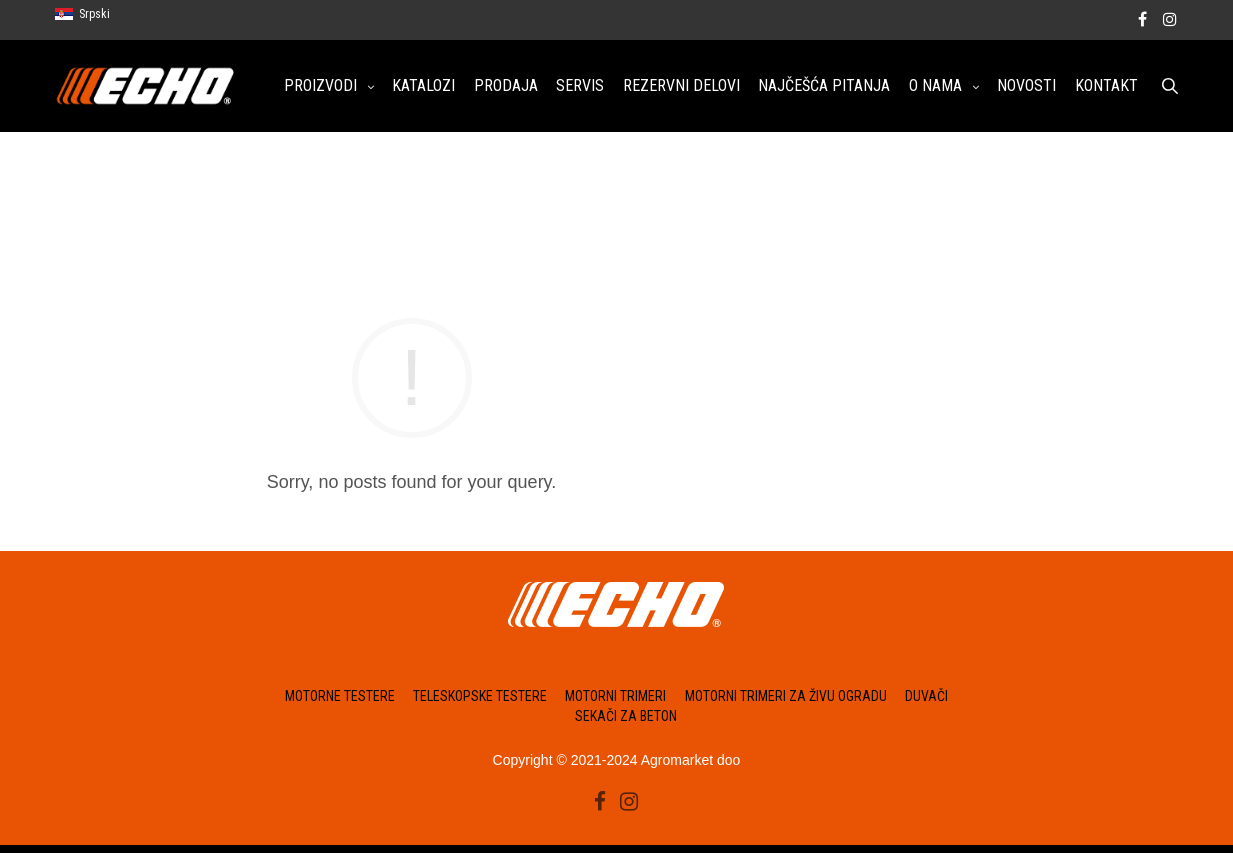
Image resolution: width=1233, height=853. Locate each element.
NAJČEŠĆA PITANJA (824, 87)
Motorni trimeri (615, 702)
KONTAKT (1106, 87)
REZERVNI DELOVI (681, 87)
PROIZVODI (320, 87)
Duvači (926, 702)
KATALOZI (423, 87)
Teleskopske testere (480, 702)
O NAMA (935, 87)
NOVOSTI (1026, 87)
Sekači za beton (626, 716)
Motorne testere (340, 702)
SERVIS (580, 87)
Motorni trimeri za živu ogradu (786, 702)
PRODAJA (506, 87)
